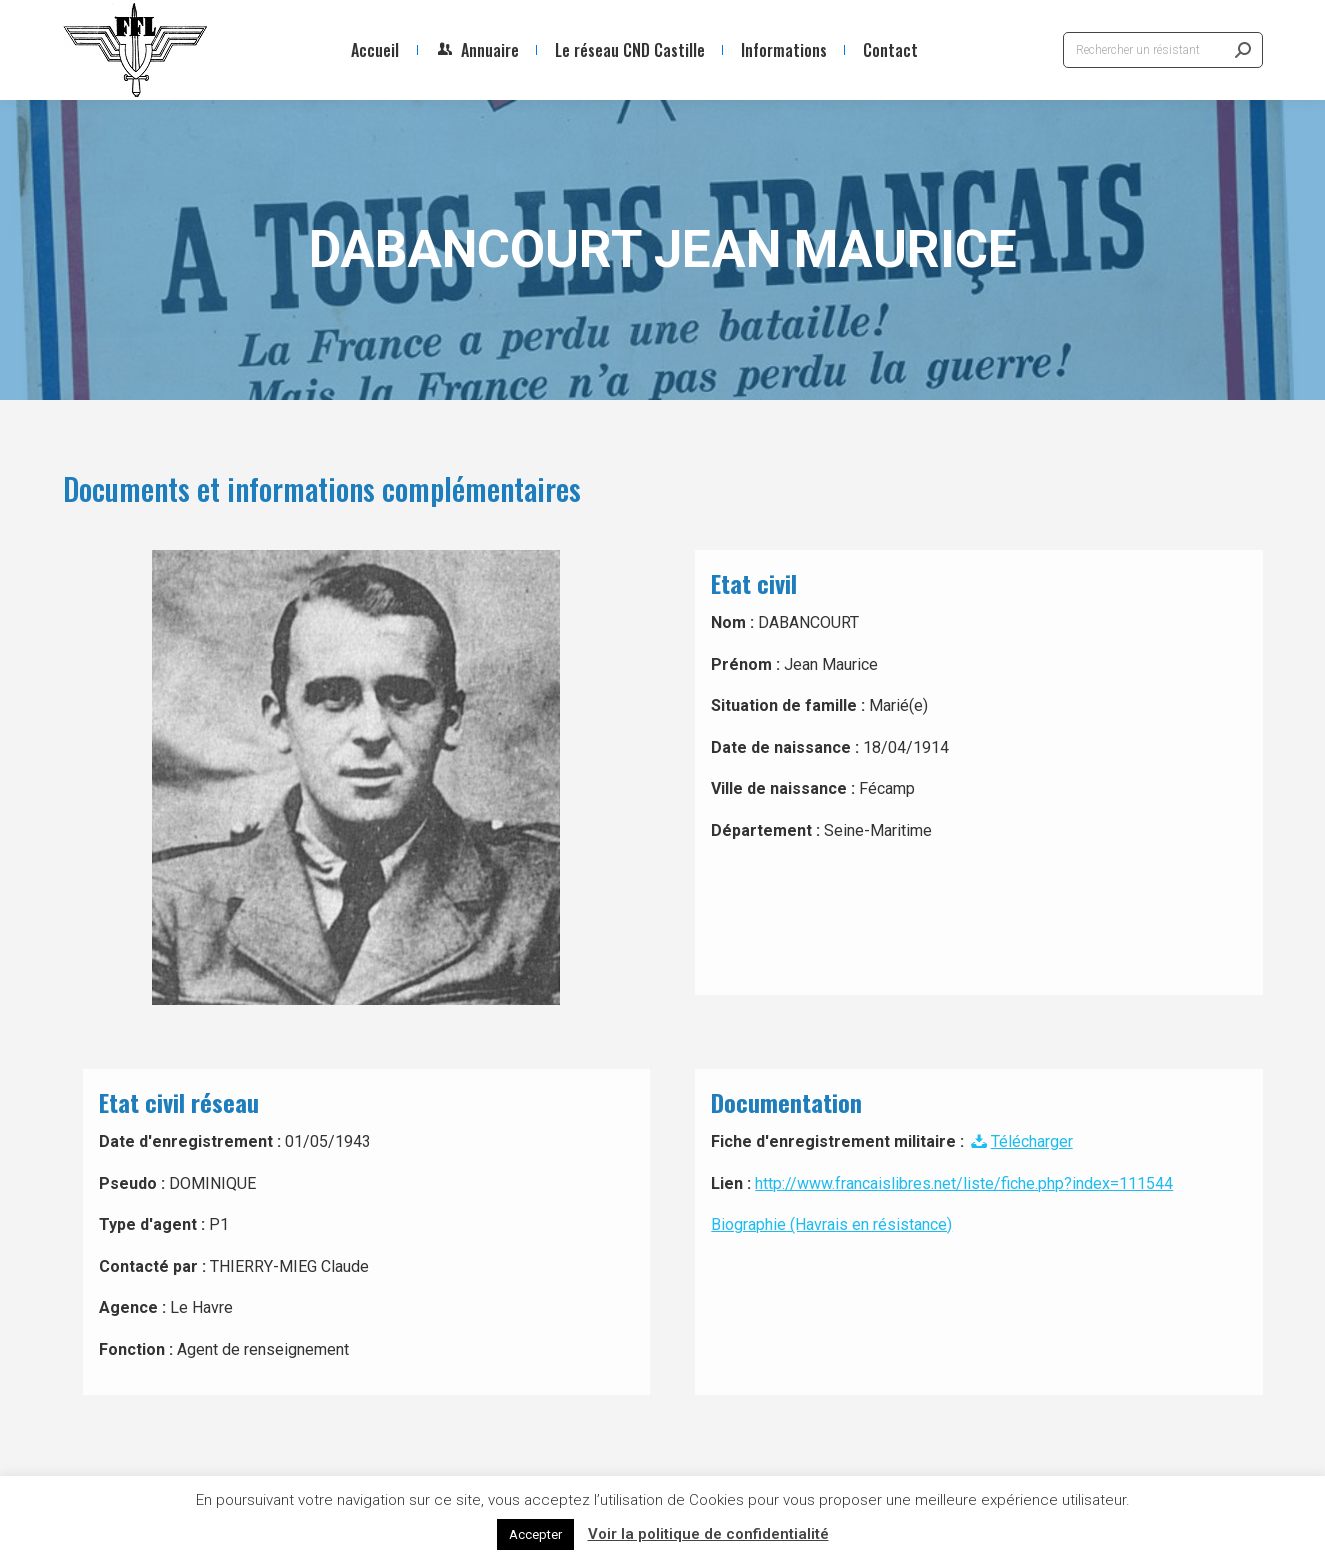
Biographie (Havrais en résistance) (831, 1224)
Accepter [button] (535, 1534)
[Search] (1163, 50)
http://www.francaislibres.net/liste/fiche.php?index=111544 (964, 1183)
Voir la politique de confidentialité (708, 1534)
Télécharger (1020, 1141)
